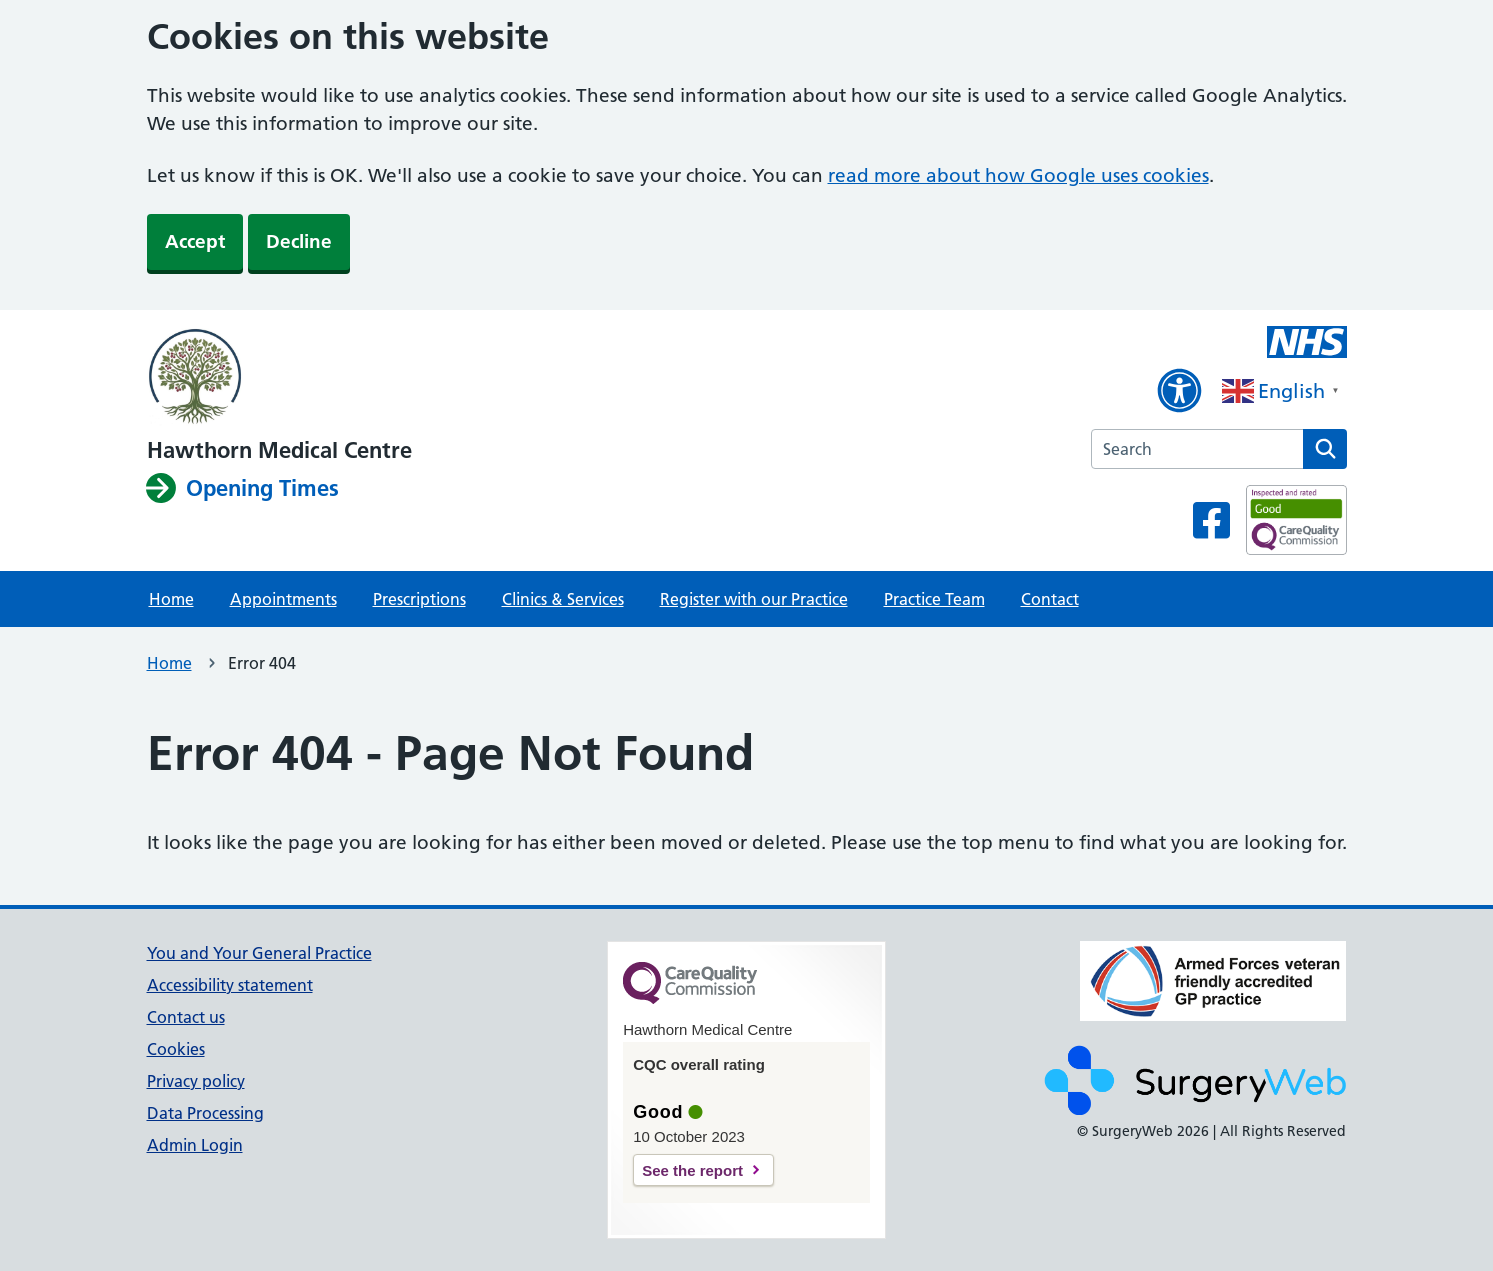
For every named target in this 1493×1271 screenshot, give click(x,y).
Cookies (176, 1049)
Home (171, 599)
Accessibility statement (230, 985)
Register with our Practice (754, 599)
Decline (299, 241)
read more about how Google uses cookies (1018, 175)
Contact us (186, 1017)
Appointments (283, 599)
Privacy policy (196, 1081)
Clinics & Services (563, 599)
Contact (1050, 599)
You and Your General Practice (259, 953)
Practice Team (934, 599)
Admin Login (195, 1145)
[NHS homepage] (279, 378)
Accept (195, 241)
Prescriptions (419, 599)
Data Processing (205, 1113)
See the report (692, 1170)
